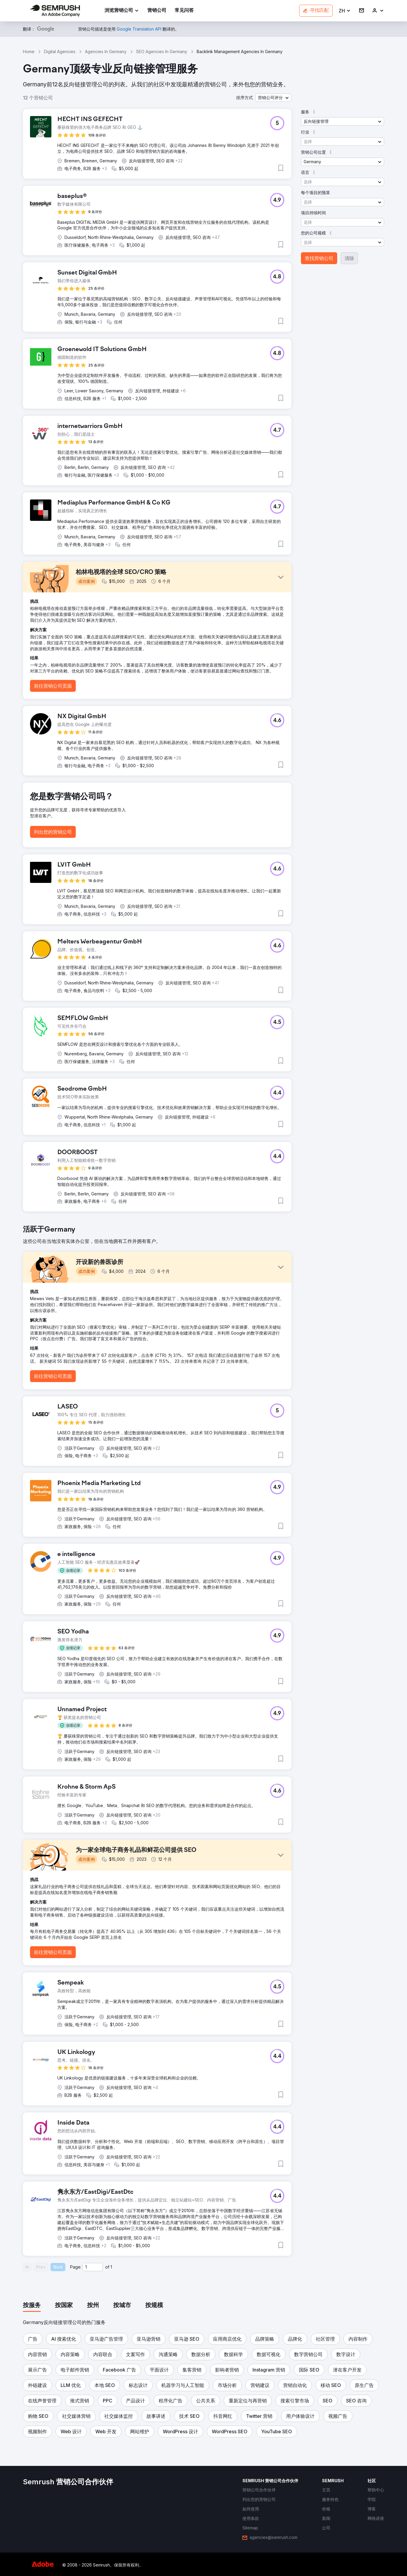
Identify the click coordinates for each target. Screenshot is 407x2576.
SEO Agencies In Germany (161, 51)
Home (28, 51)
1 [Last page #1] (111, 2266)
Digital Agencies (59, 51)
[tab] (32, 2306)
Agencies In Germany (106, 51)
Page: (75, 2266)
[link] (156, 11)
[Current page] (92, 2267)
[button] (345, 11)
